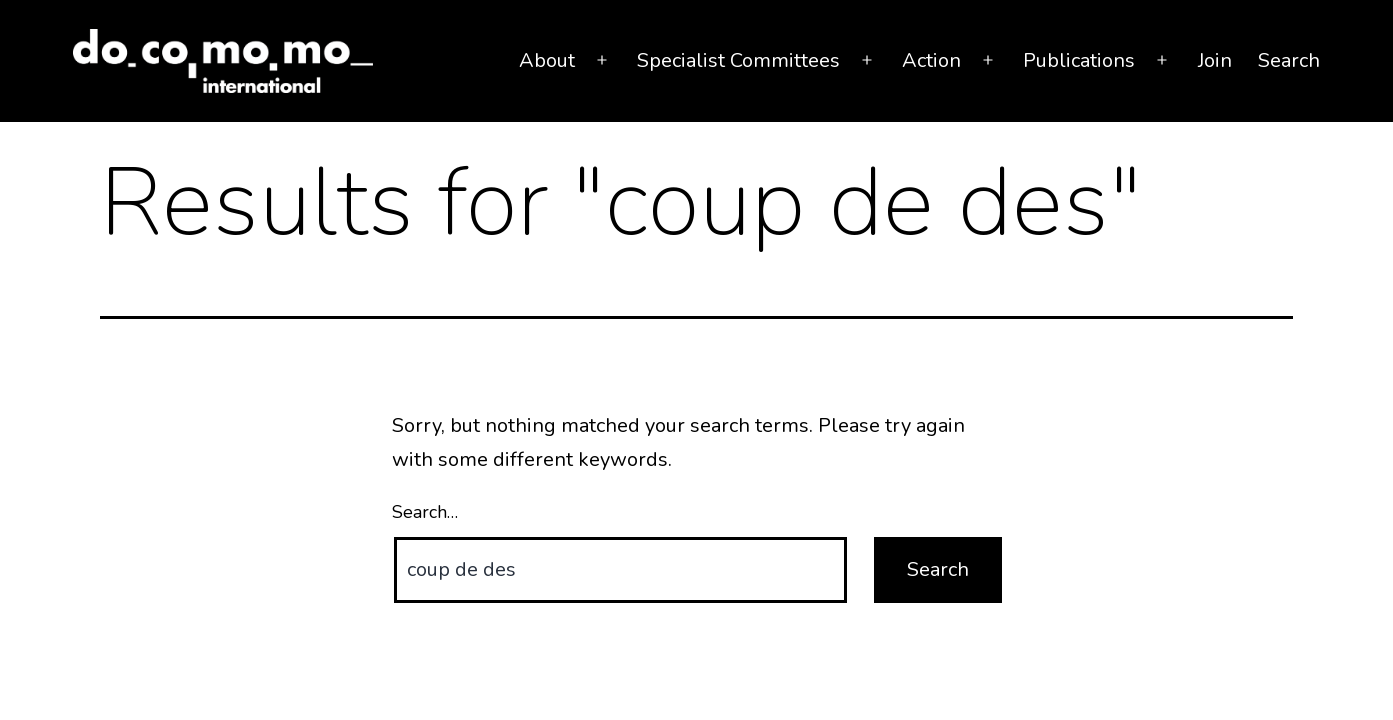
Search (1289, 60)
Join (1215, 60)
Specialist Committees (738, 60)
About (547, 60)
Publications (1079, 60)
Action (931, 60)
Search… (425, 512)
